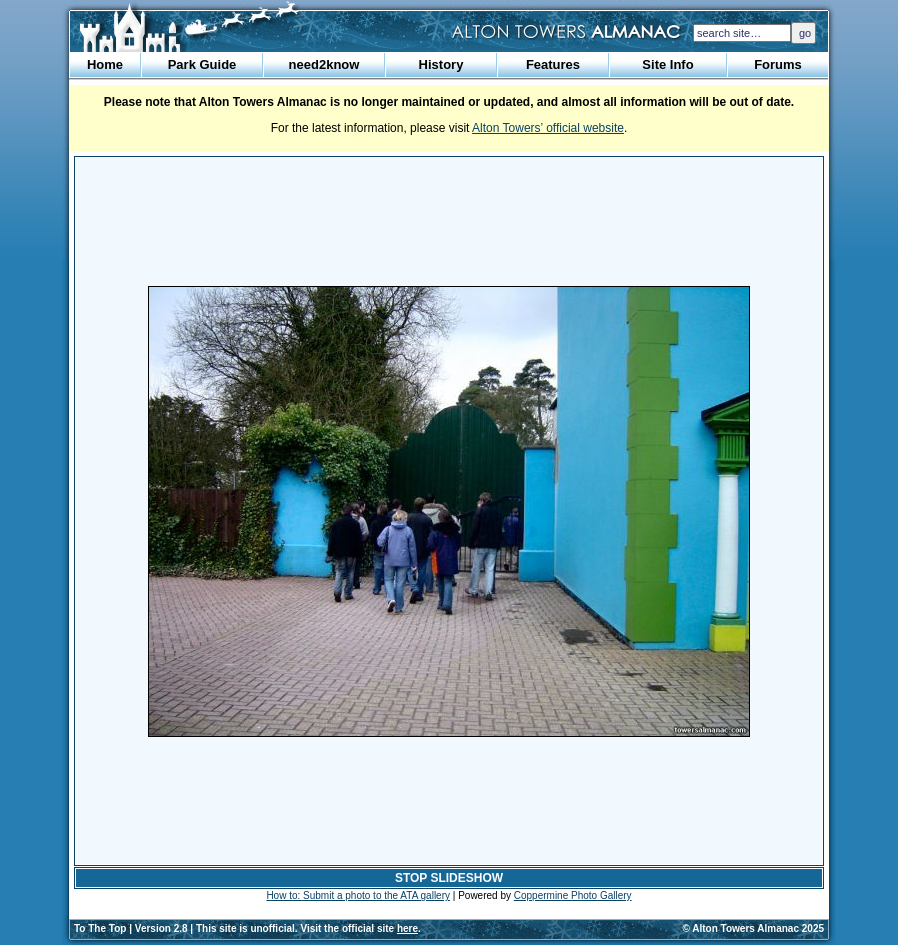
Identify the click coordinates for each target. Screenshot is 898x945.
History (441, 64)
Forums (778, 64)
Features (553, 64)
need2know (324, 64)
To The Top (100, 928)
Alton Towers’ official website (548, 128)
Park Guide (202, 64)
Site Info (667, 64)
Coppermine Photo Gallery (573, 895)
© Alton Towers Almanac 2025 (753, 928)
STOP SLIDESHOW (449, 878)
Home (105, 64)
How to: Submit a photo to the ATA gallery (358, 895)
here (407, 928)
